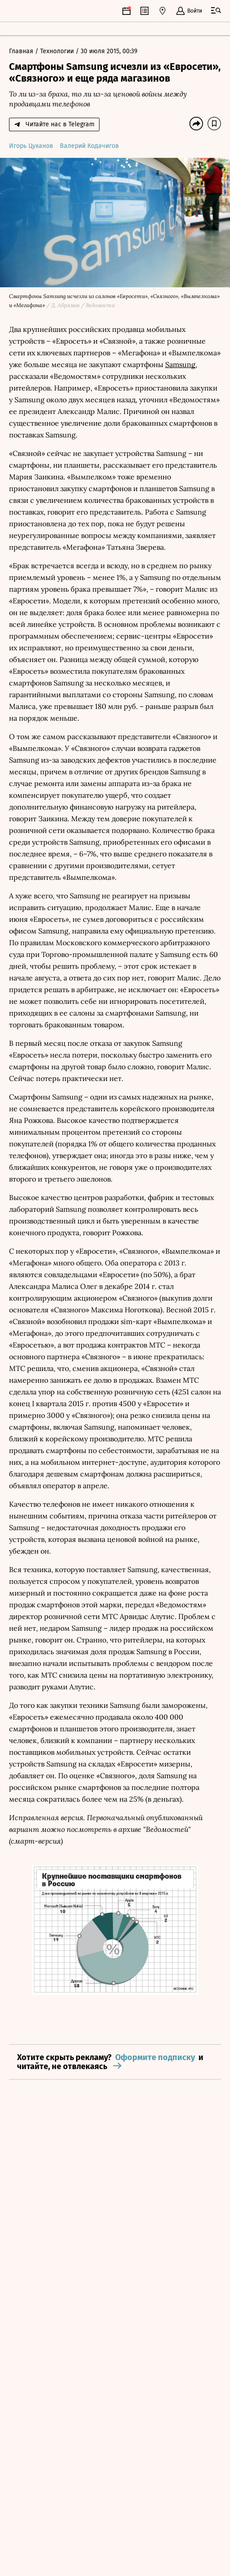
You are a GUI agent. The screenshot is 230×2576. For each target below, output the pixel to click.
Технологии (58, 51)
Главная (22, 51)
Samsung (180, 364)
